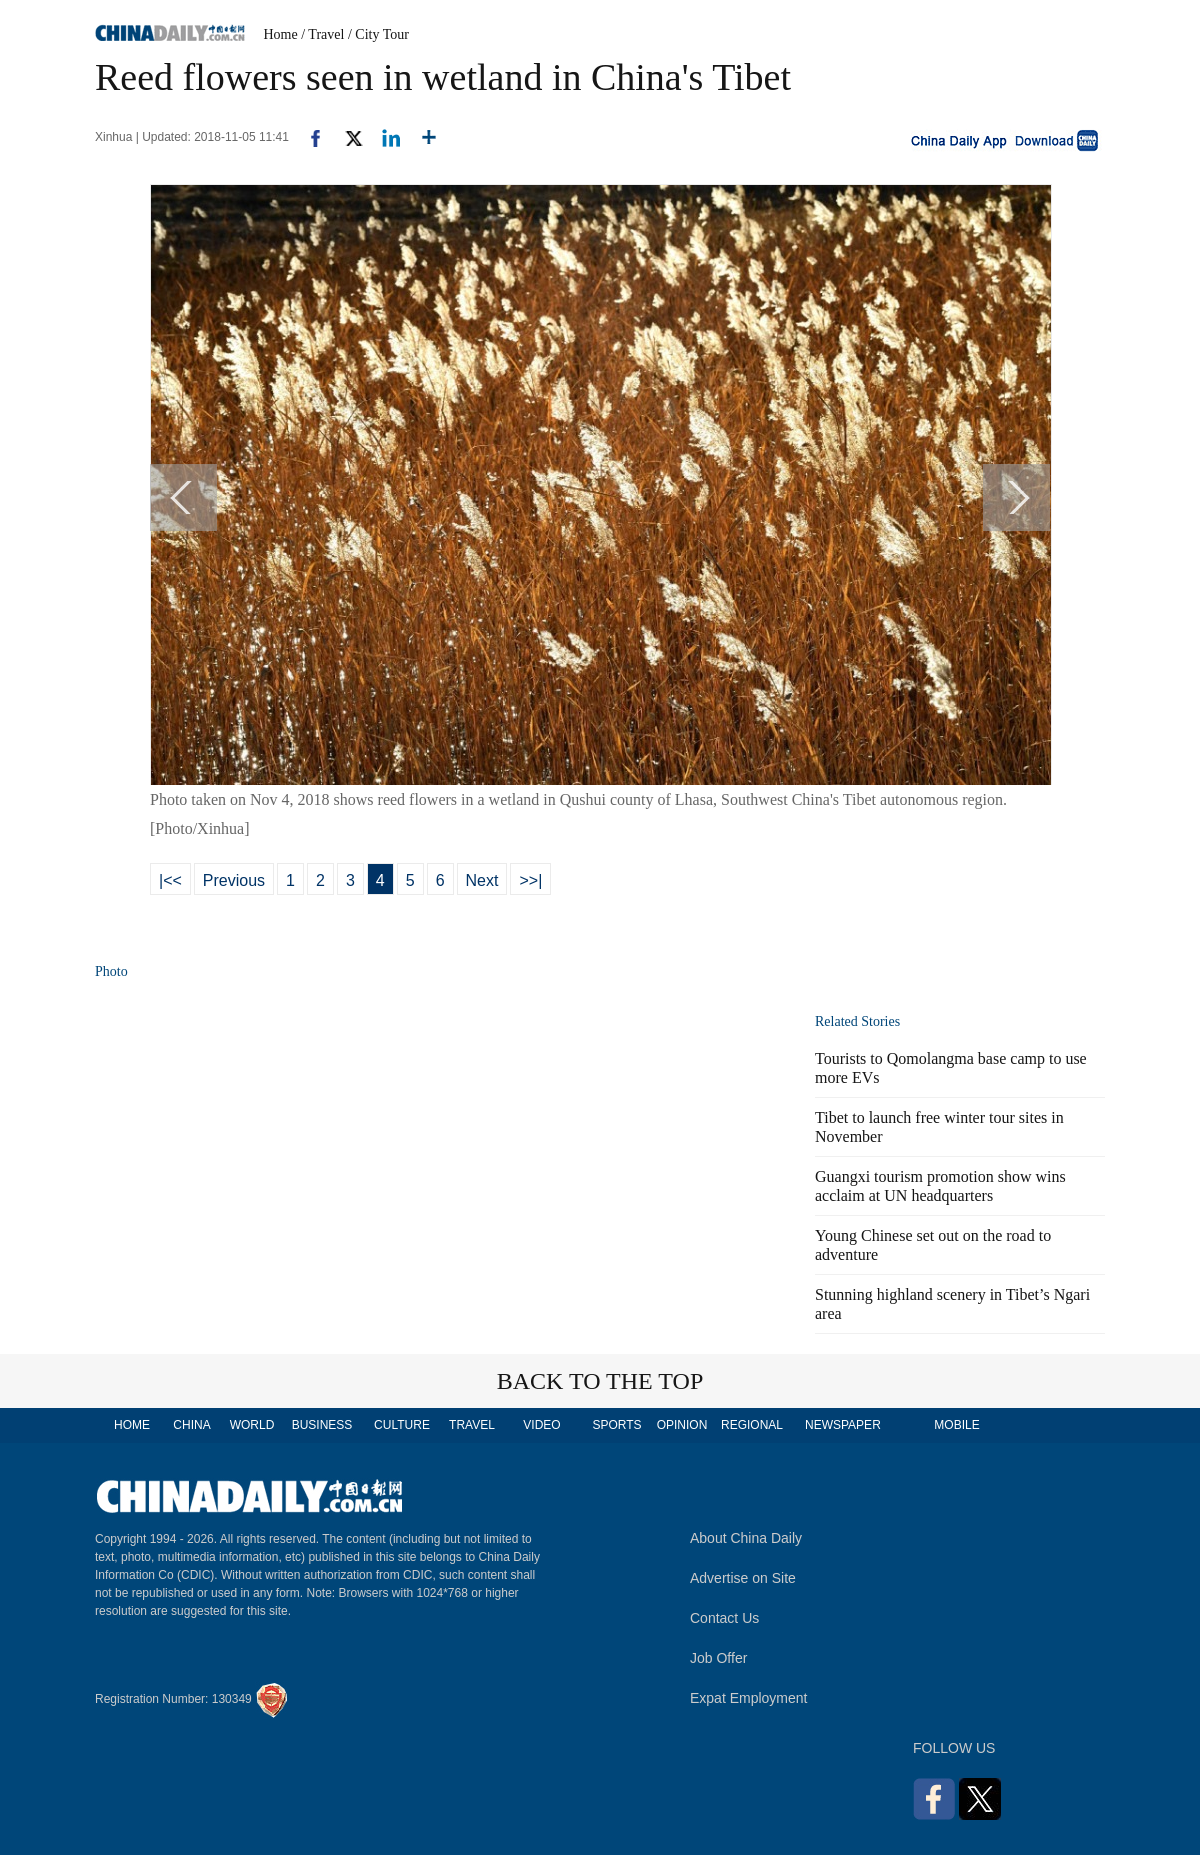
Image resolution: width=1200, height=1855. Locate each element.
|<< (170, 880)
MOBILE (956, 1425)
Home (281, 34)
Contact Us (724, 1618)
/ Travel (322, 34)
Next (482, 880)
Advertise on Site (743, 1578)
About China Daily (746, 1538)
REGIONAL (752, 1425)
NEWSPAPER (842, 1425)
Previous (234, 880)
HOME (132, 1425)
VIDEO (541, 1425)
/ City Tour (378, 34)
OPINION (682, 1425)
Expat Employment (749, 1698)
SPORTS (616, 1425)
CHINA (191, 1425)
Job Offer (718, 1658)
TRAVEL (472, 1425)
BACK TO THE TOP (600, 1381)
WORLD (252, 1425)
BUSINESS (322, 1425)
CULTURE (402, 1425)
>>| (530, 880)
